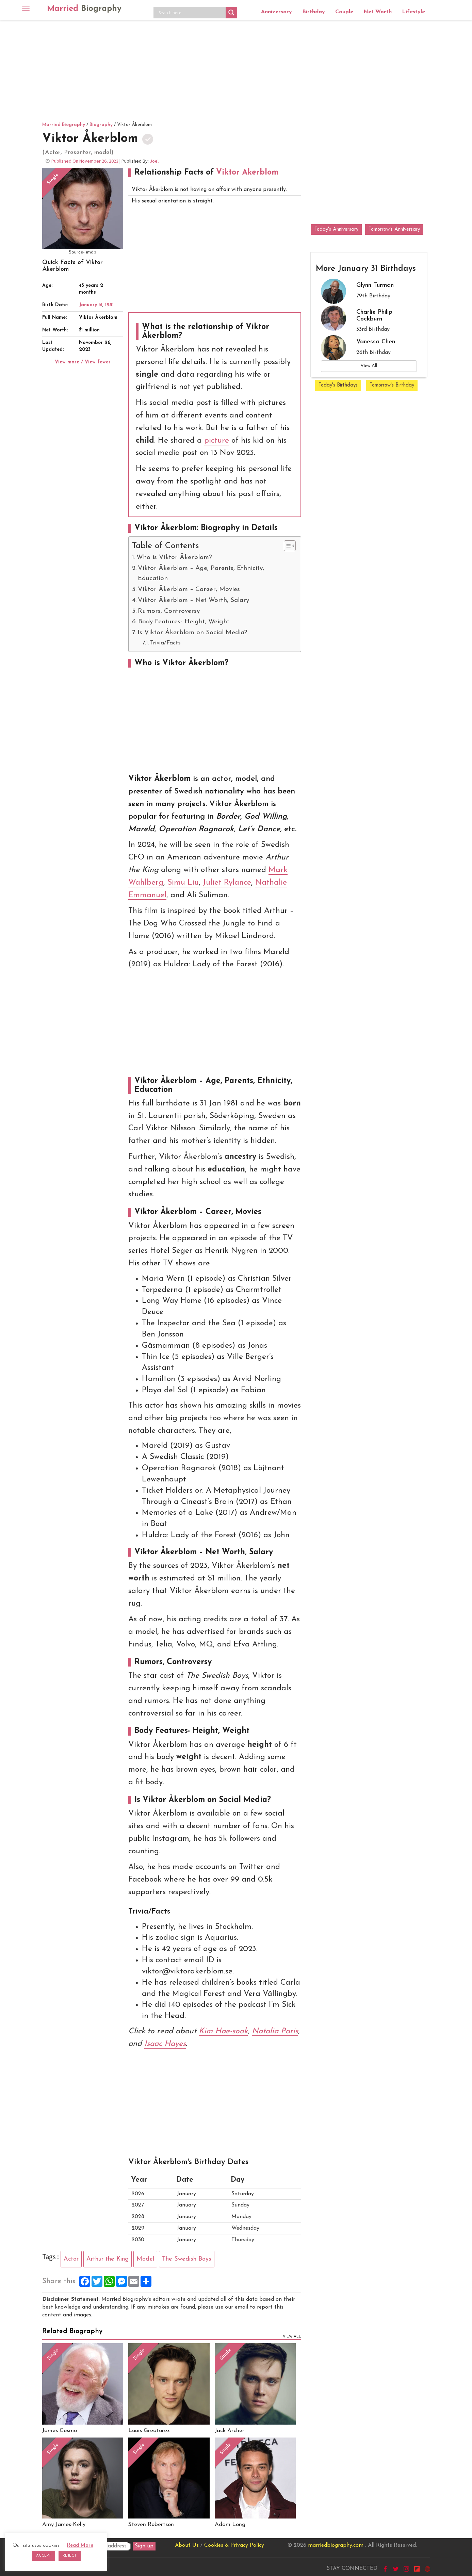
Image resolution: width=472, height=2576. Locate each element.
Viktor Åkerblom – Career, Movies (189, 589)
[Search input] (191, 12)
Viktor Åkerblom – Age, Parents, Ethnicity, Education (201, 573)
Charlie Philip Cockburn (374, 315)
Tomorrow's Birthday (392, 385)
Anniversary (276, 12)
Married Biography (63, 124)
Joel (154, 161)
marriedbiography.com (335, 2545)
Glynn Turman (375, 285)
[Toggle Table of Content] (286, 546)
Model (145, 2259)
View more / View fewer (83, 362)
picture (216, 441)
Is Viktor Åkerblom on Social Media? (192, 632)
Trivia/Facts (165, 643)
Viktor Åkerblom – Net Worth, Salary (193, 600)
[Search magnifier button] (231, 12)
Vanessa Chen (375, 342)
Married (84, 9)
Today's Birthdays (338, 385)
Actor (71, 2259)
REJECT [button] (70, 2556)
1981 (109, 305)
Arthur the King (107, 2259)
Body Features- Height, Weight (183, 622)
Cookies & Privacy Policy (234, 2545)
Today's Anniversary (336, 229)
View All (368, 365)
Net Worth (377, 12)
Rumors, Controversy (169, 611)
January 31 (90, 305)
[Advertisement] (236, 69)
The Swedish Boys (186, 2259)
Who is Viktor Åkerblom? (174, 557)
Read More (80, 2545)
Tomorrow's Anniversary (394, 229)
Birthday (313, 12)
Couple (344, 12)
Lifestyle (413, 12)
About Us (187, 2545)
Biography (101, 124)
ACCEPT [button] (43, 2556)
